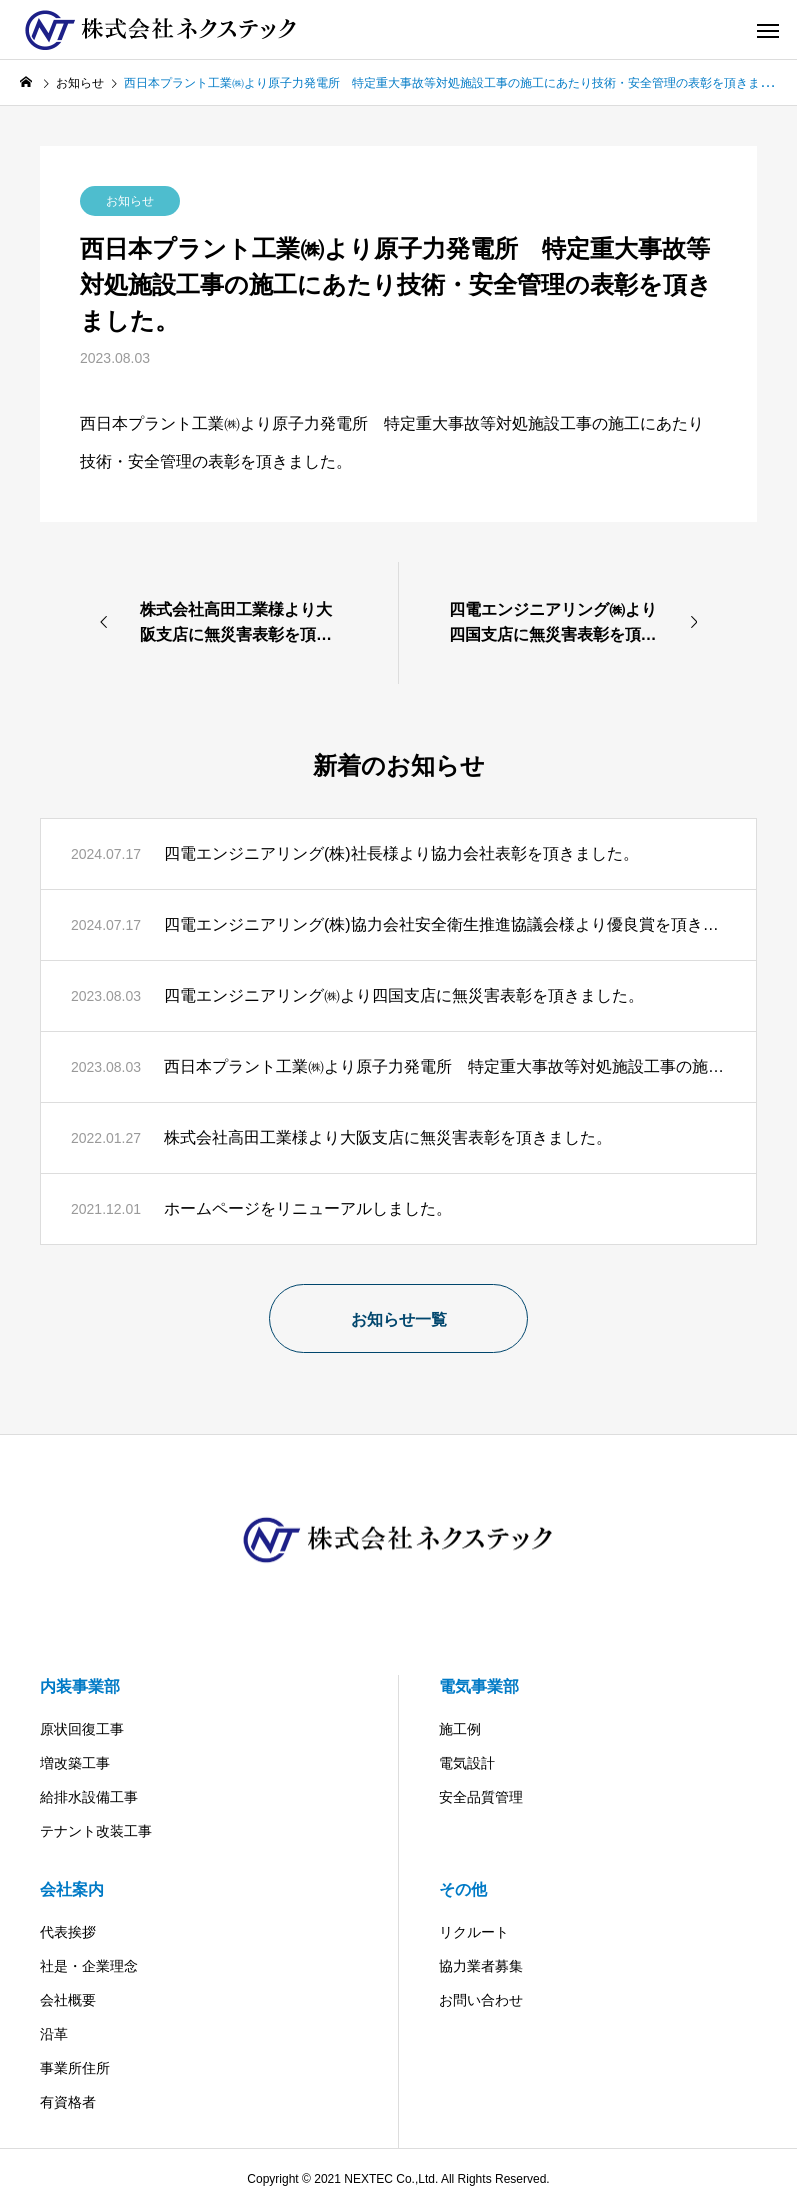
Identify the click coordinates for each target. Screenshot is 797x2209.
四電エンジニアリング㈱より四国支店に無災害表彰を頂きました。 (404, 995)
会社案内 (72, 1889)
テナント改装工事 (96, 1831)
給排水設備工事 (89, 1797)
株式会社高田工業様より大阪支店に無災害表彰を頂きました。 (388, 1137)
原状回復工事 (82, 1729)
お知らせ (130, 201)
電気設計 (467, 1763)
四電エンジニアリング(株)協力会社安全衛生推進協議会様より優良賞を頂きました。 (445, 924)
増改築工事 (75, 1763)
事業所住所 (75, 2068)
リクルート (474, 1932)
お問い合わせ (481, 2000)
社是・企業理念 (89, 1966)
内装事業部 (80, 1686)
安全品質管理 (481, 1797)
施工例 (460, 1729)
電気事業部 (479, 1686)
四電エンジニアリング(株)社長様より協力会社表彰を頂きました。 (401, 853)
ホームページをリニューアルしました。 (308, 1208)
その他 (463, 1889)
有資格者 (68, 2102)
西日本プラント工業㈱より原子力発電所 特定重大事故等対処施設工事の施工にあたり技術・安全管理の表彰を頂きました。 (445, 1066)
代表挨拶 (68, 1932)
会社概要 (68, 2000)
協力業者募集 (481, 1966)
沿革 (54, 2034)
